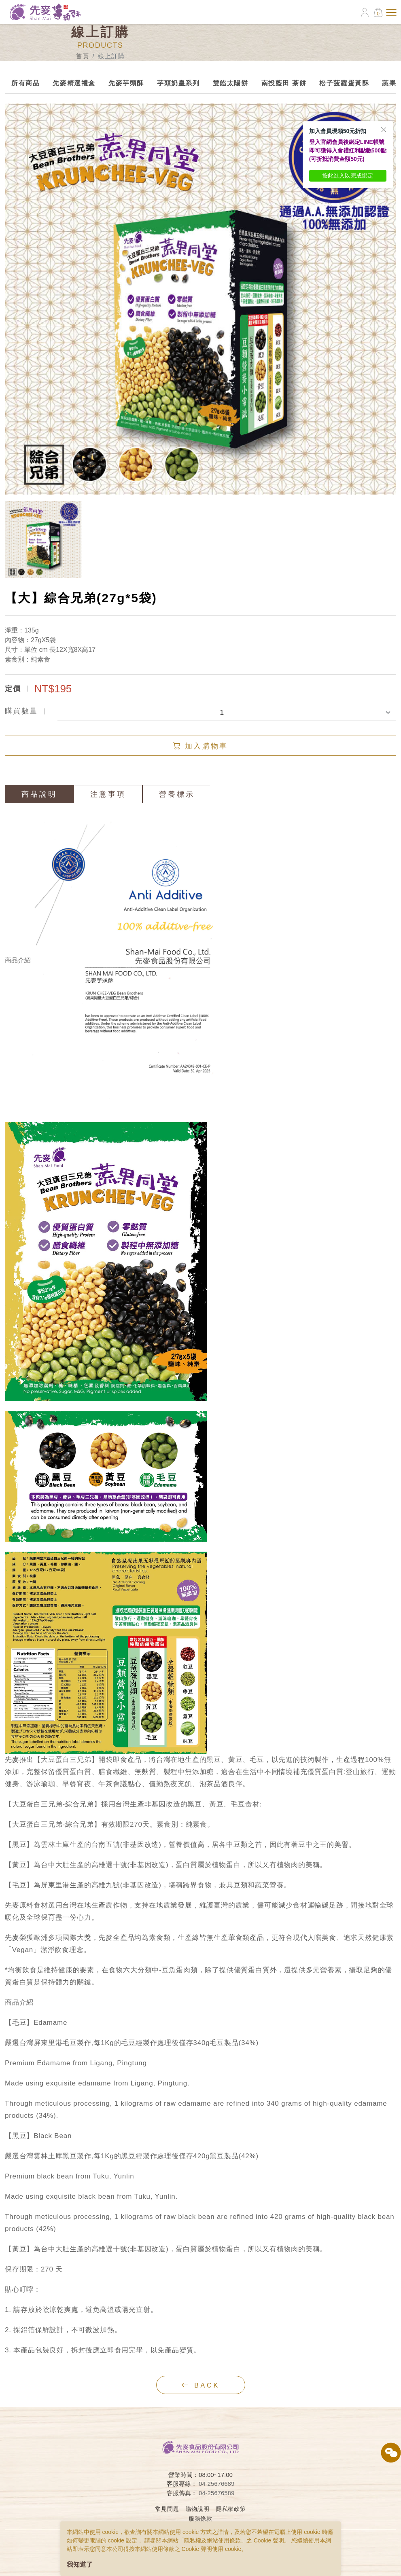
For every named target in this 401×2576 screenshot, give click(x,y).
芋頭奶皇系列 (178, 83)
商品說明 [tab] (39, 794)
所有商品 (25, 83)
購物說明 (198, 2509)
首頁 (82, 56)
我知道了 (80, 2564)
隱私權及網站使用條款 (212, 2540)
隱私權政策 (231, 2509)
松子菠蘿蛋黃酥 (344, 83)
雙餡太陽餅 (230, 83)
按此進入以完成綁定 (347, 175)
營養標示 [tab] (177, 794)
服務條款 (200, 2518)
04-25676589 (216, 2492)
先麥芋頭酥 (126, 83)
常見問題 (167, 2509)
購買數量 (21, 711)
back (200, 2385)
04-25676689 (216, 2483)
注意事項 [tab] (108, 794)
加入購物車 (200, 746)
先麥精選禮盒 (74, 83)
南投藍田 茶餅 (284, 83)
